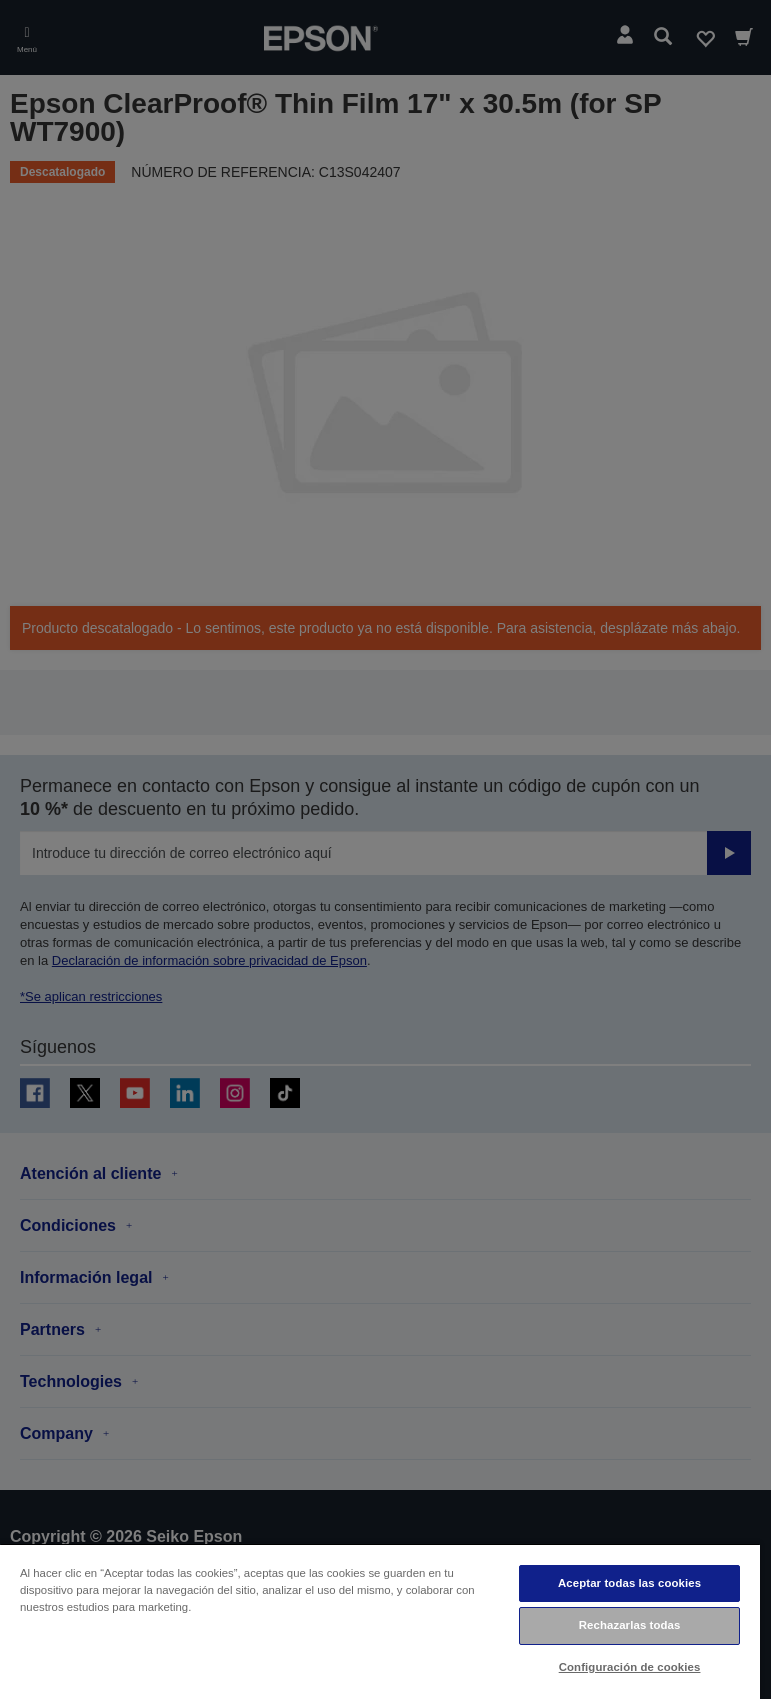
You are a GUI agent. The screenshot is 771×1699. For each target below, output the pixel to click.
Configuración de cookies (630, 1667)
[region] (380, 1621)
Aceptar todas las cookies (629, 1583)
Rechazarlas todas (630, 1625)
